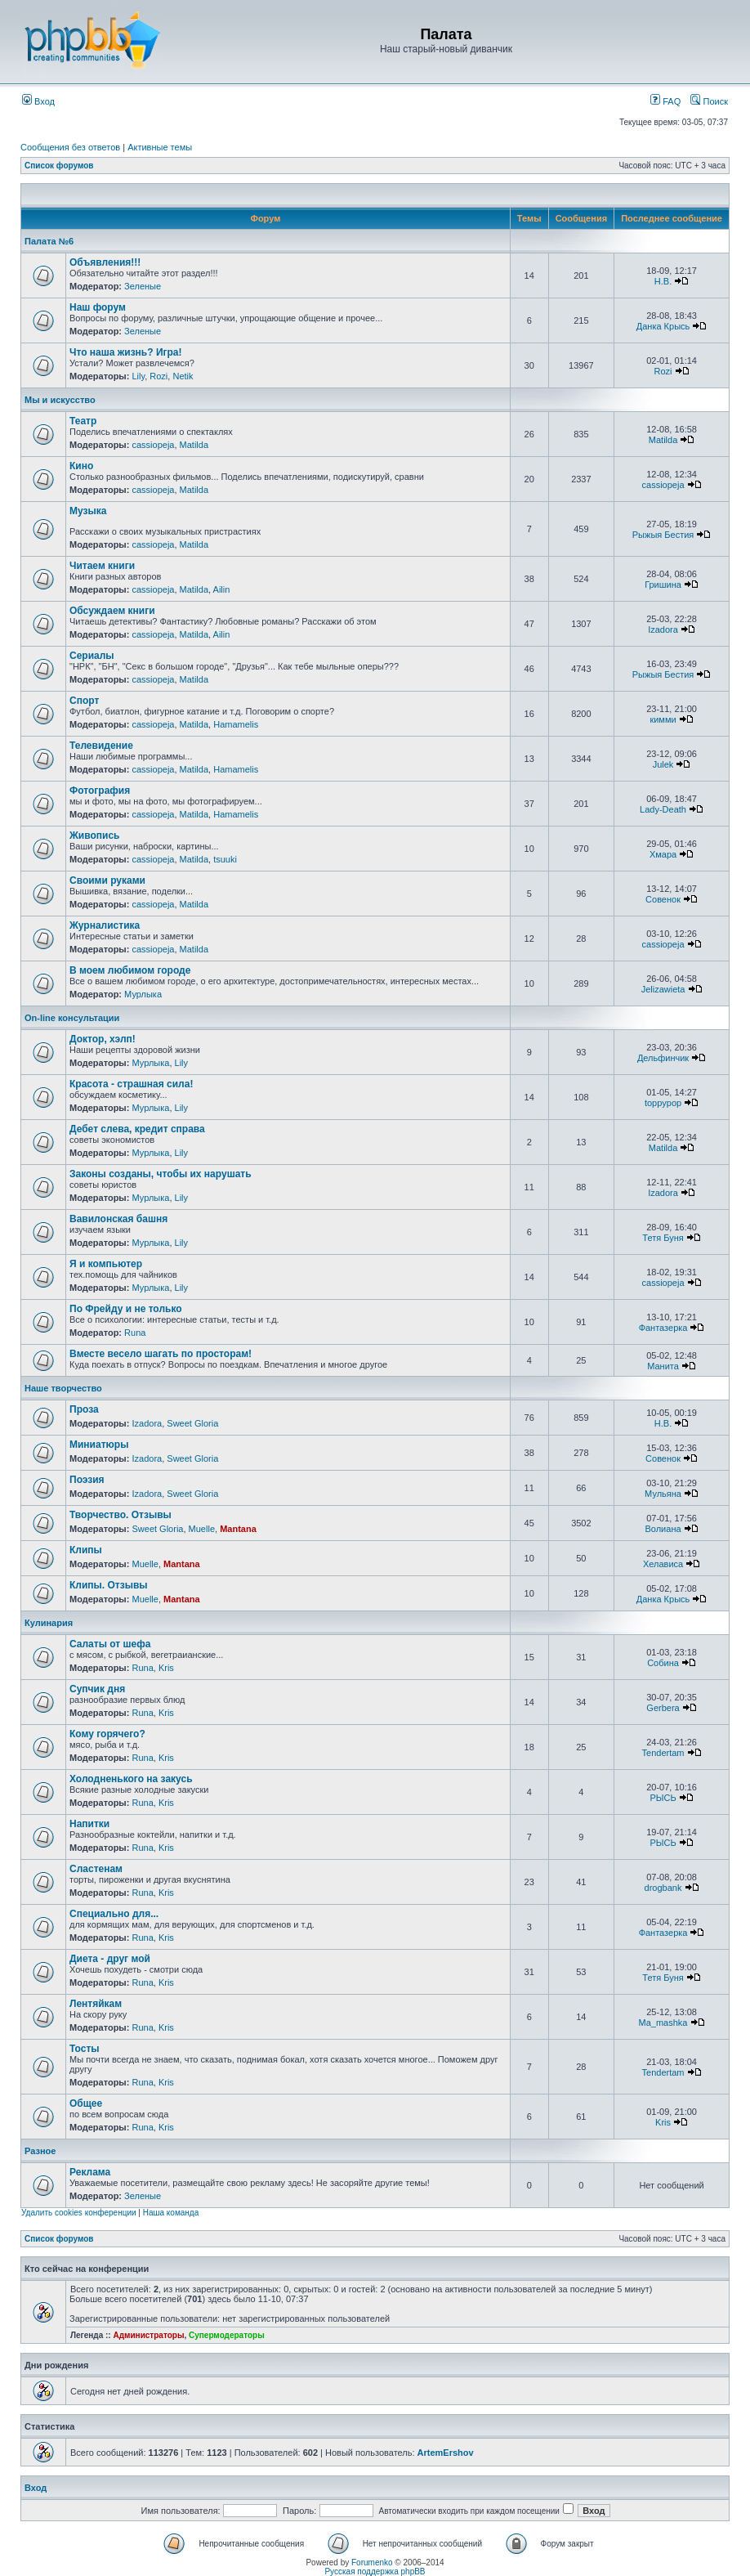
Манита (663, 1366)
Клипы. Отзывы (108, 1585)
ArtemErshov (445, 2452)
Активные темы (159, 147)
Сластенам (96, 1869)
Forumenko (372, 2562)
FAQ (665, 101)
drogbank (663, 1888)
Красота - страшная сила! (131, 1084)
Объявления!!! (105, 262)
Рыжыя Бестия (663, 535)
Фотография (99, 790)
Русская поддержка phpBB (374, 2571)
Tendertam (663, 1753)
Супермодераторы (227, 2335)
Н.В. (663, 281)
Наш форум (97, 307)
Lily (138, 376)
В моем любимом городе (129, 970)
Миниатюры (98, 1444)
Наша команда (171, 2212)
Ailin (221, 589)
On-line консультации (72, 1018)
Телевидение (101, 745)
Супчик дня (97, 1689)
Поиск (709, 101)
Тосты (84, 2048)
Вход (38, 101)
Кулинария (49, 1623)
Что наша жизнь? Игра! (125, 352)
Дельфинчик (663, 1058)
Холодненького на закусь (131, 1779)
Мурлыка (143, 994)
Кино (81, 466)
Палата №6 (49, 241)
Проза (84, 1409)
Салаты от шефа (109, 1644)
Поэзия (87, 1479)
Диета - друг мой (109, 1958)
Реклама (89, 2172)
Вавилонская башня (118, 1219)
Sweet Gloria (192, 1423)
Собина (663, 1663)
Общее (85, 2103)
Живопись (94, 835)
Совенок (663, 899)
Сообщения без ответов (70, 147)
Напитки (89, 1824)
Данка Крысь (663, 326)
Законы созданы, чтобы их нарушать (160, 1174)
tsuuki (225, 859)
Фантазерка (663, 1328)
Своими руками (107, 880)
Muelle (202, 1529)
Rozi (158, 376)
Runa (134, 1332)
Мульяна (663, 1494)
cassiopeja (153, 445)
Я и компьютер (105, 1264)
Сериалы (91, 655)
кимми (663, 719)
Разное (40, 2151)
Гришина (663, 584)
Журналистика (104, 925)
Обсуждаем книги (112, 610)
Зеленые (142, 286)
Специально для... (113, 1914)
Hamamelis (235, 724)
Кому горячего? (107, 1734)
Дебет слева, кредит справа (137, 1129)
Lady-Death (663, 809)
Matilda (194, 445)
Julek (663, 764)
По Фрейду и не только (125, 1309)
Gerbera (662, 1708)
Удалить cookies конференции (78, 2212)
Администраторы (148, 2335)
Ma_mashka (663, 2022)
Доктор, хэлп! (102, 1039)
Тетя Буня (662, 1238)
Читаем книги (102, 565)
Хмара (663, 854)
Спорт (84, 700)
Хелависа (663, 1564)
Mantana (238, 1529)
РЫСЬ (663, 1798)
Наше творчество (63, 1388)
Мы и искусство (60, 400)
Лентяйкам (95, 2003)
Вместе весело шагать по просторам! (160, 1354)
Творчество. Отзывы (120, 1515)
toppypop (663, 1103)
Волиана (663, 1529)
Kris (166, 1668)
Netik (182, 376)
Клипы (85, 1550)
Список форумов (59, 165)
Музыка (87, 511)
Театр (82, 421)
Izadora (663, 629)
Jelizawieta (663, 989)
